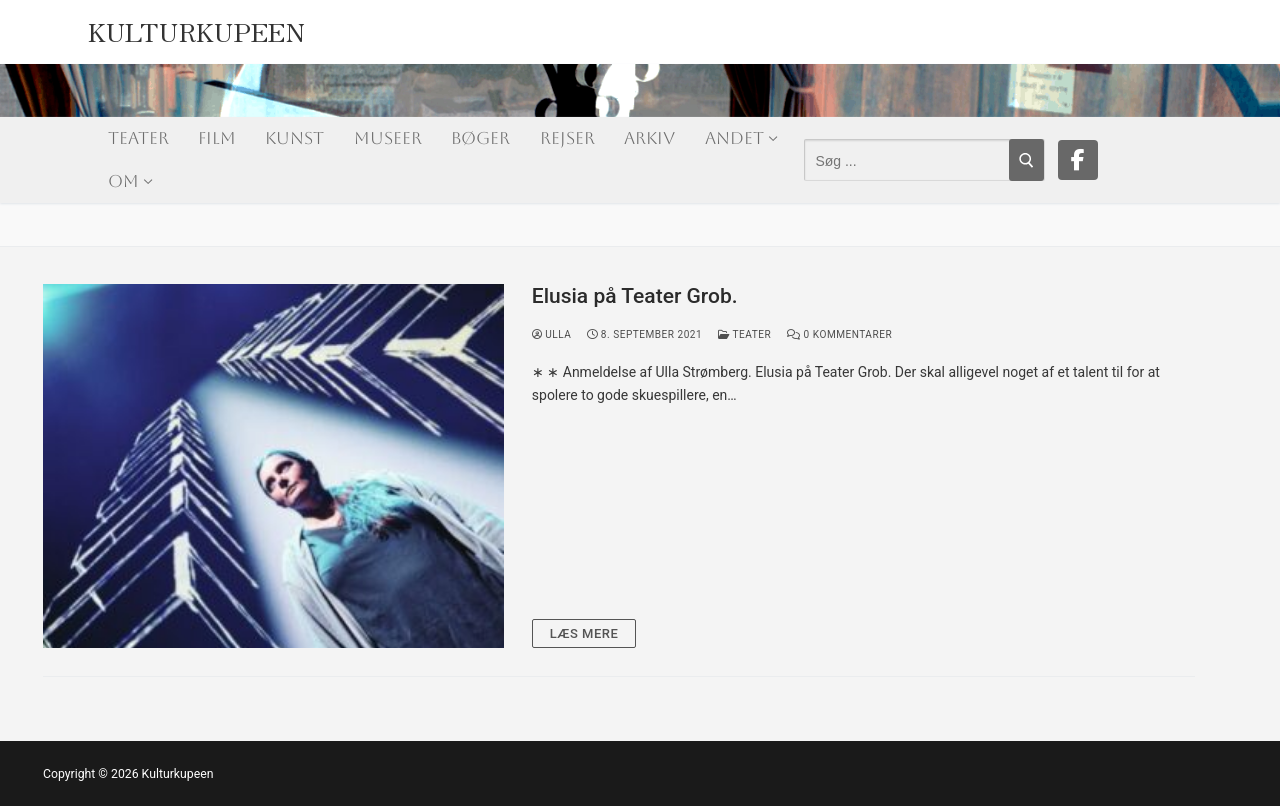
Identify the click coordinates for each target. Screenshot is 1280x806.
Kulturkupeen (197, 26)
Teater (744, 334)
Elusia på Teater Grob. (635, 296)
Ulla (552, 334)
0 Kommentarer (839, 334)
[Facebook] (1078, 160)
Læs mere (584, 633)
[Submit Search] (1026, 160)
